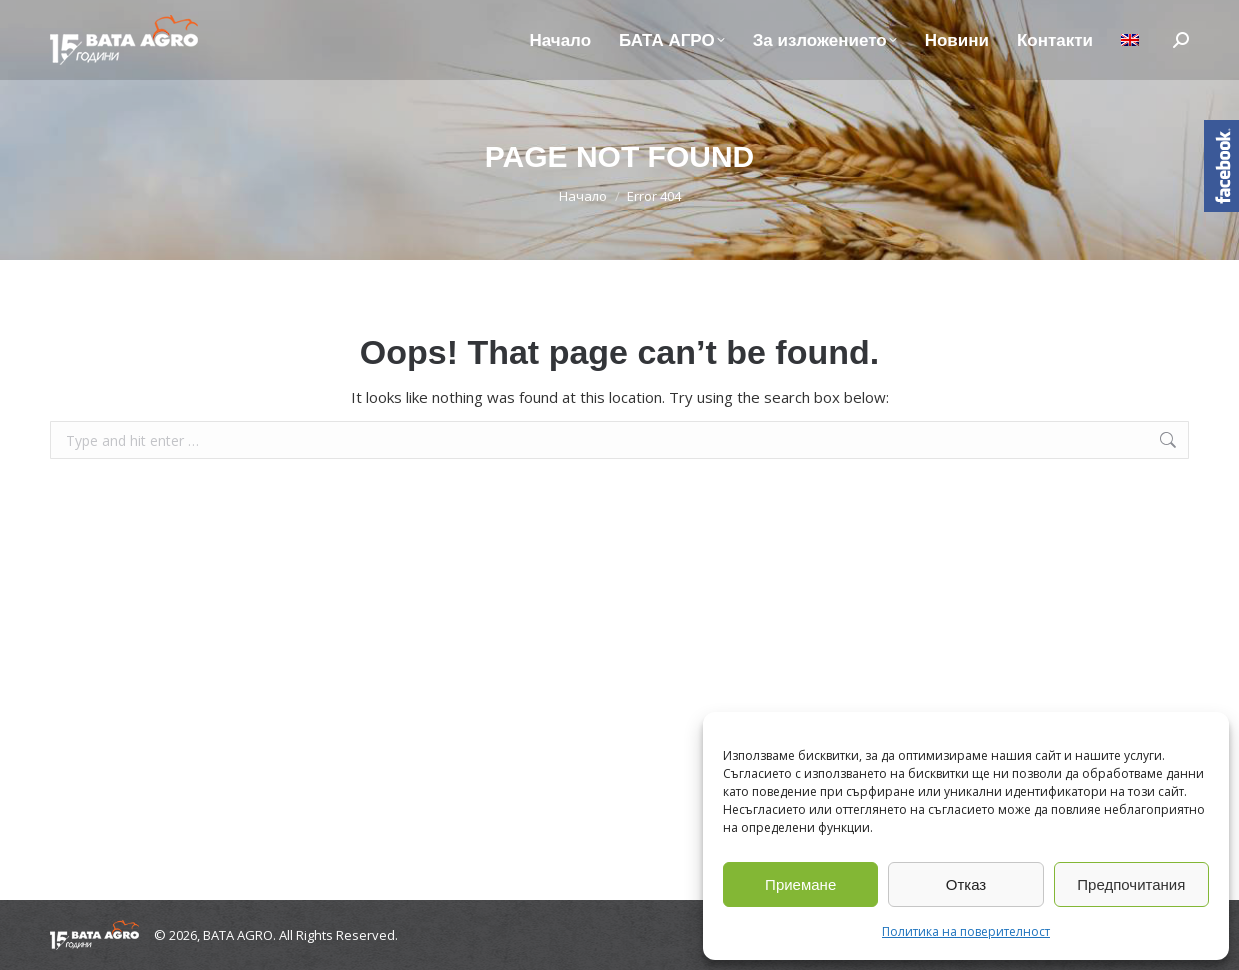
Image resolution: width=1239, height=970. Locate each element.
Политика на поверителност (966, 931)
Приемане (800, 884)
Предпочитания (1131, 884)
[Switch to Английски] (1130, 40)
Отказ (966, 884)
